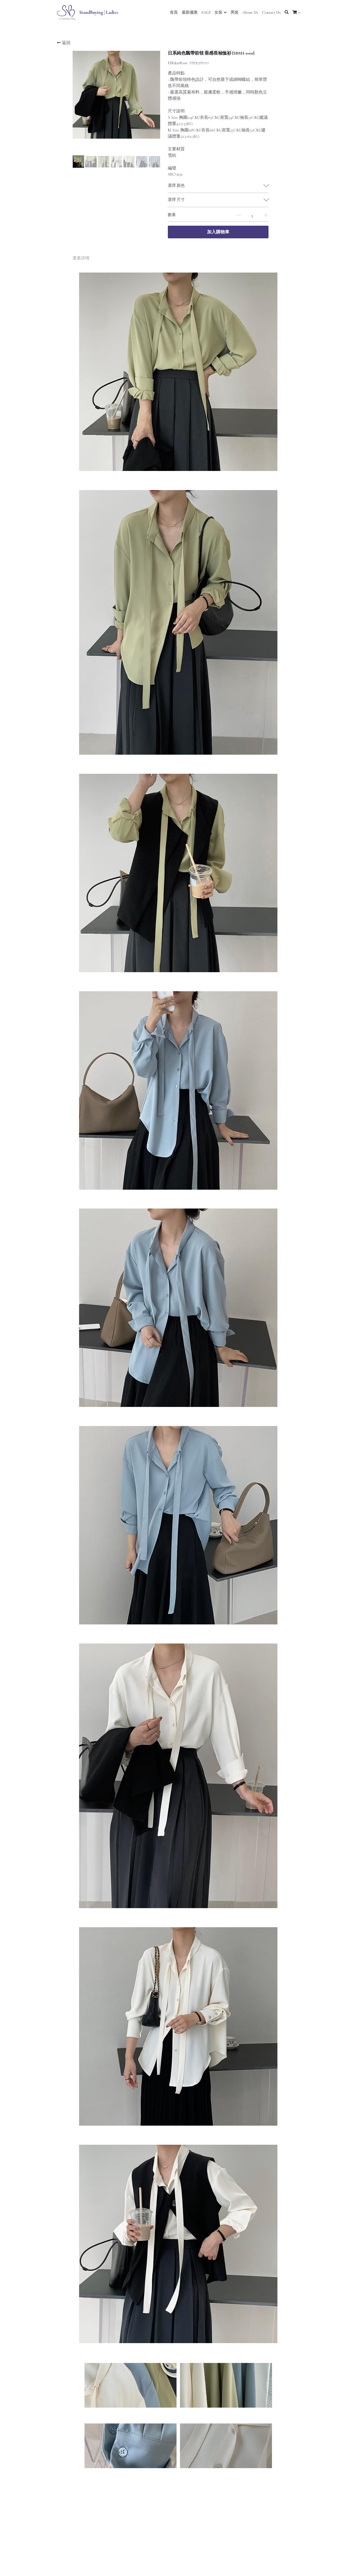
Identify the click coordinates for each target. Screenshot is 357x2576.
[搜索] (287, 12)
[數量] (252, 215)
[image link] (66, 12)
